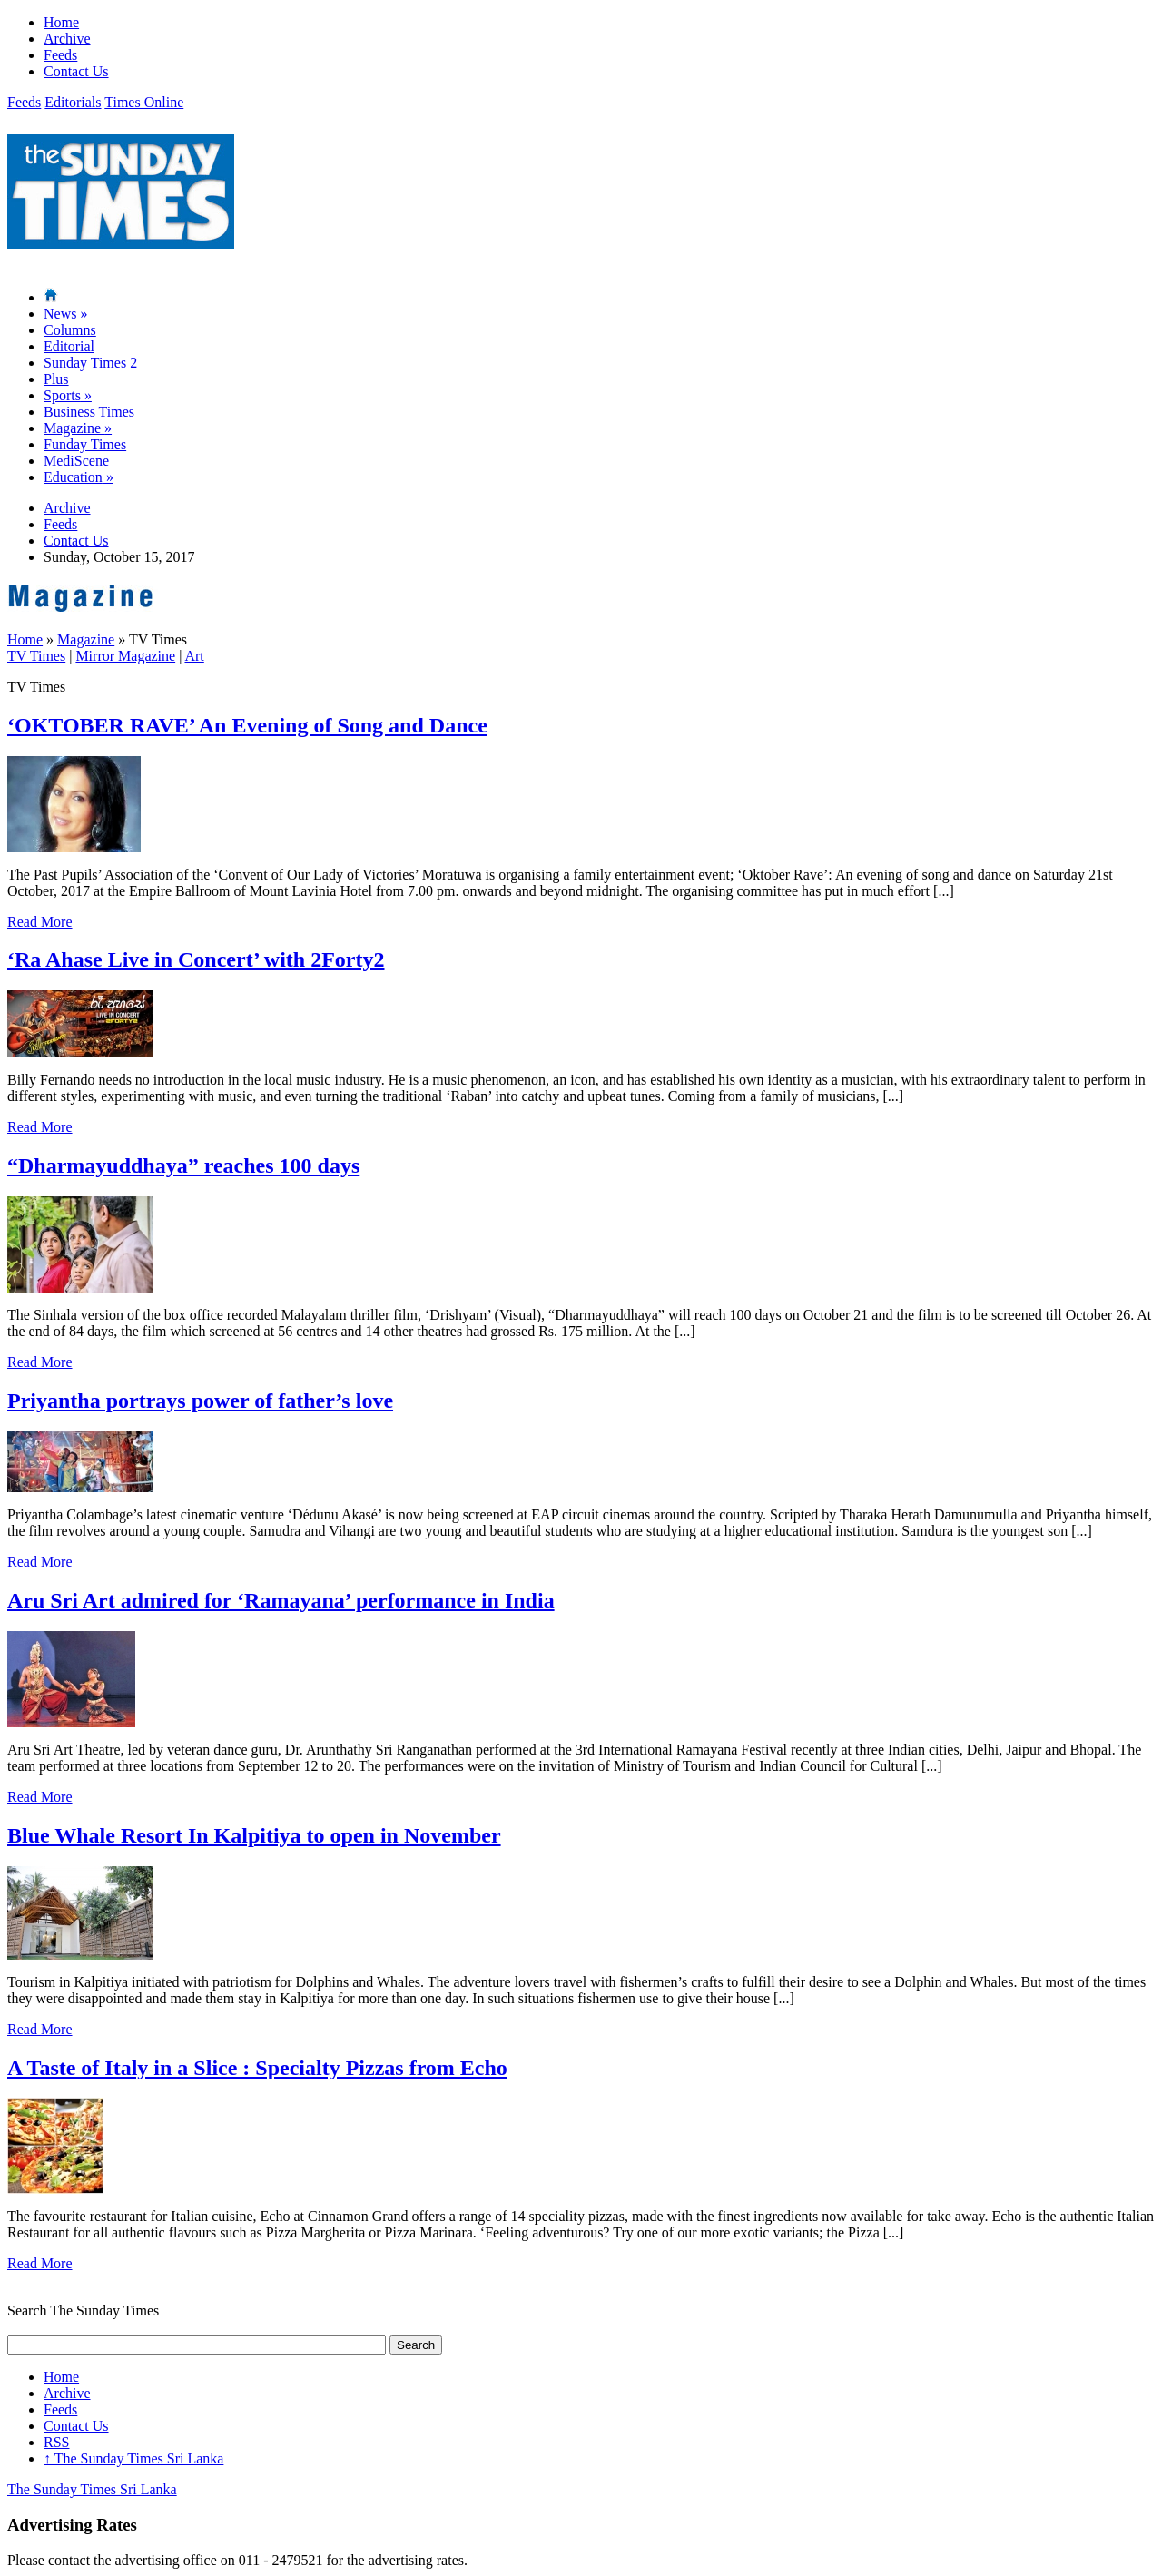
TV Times (36, 656)
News (65, 313)
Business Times (89, 411)
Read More (40, 921)
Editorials (72, 102)
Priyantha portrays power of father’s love (200, 1400)
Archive (67, 38)
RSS (56, 2442)
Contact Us (76, 71)
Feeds (60, 55)
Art (193, 656)
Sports (68, 395)
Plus (56, 379)
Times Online (143, 102)
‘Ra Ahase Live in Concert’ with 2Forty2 (196, 959)
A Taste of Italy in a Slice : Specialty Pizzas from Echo (257, 2067)
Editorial (69, 346)
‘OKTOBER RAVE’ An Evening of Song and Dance (247, 725)
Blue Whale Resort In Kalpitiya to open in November (254, 1835)
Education (78, 477)
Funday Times (85, 444)
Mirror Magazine (125, 656)
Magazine (78, 428)
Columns (70, 330)
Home (61, 22)
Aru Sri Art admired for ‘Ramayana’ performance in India (281, 1600)
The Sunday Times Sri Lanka (133, 2458)
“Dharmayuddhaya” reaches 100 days (183, 1165)
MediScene (76, 460)
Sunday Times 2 (90, 362)
